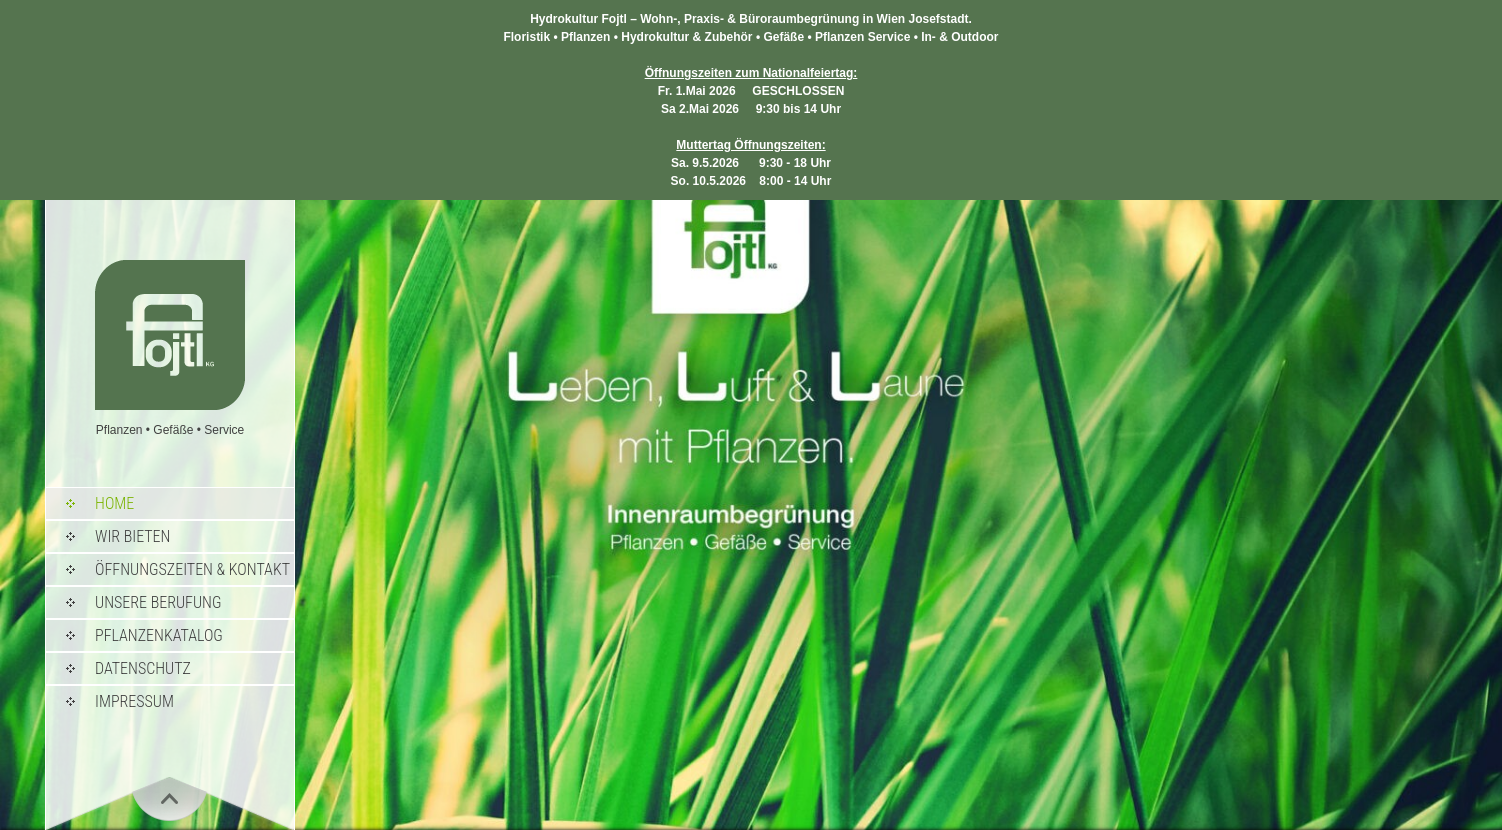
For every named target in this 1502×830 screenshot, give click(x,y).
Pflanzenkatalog (159, 635)
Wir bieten (132, 536)
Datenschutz (143, 668)
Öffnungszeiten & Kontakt (192, 569)
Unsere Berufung (158, 602)
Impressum (134, 701)
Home (114, 503)
